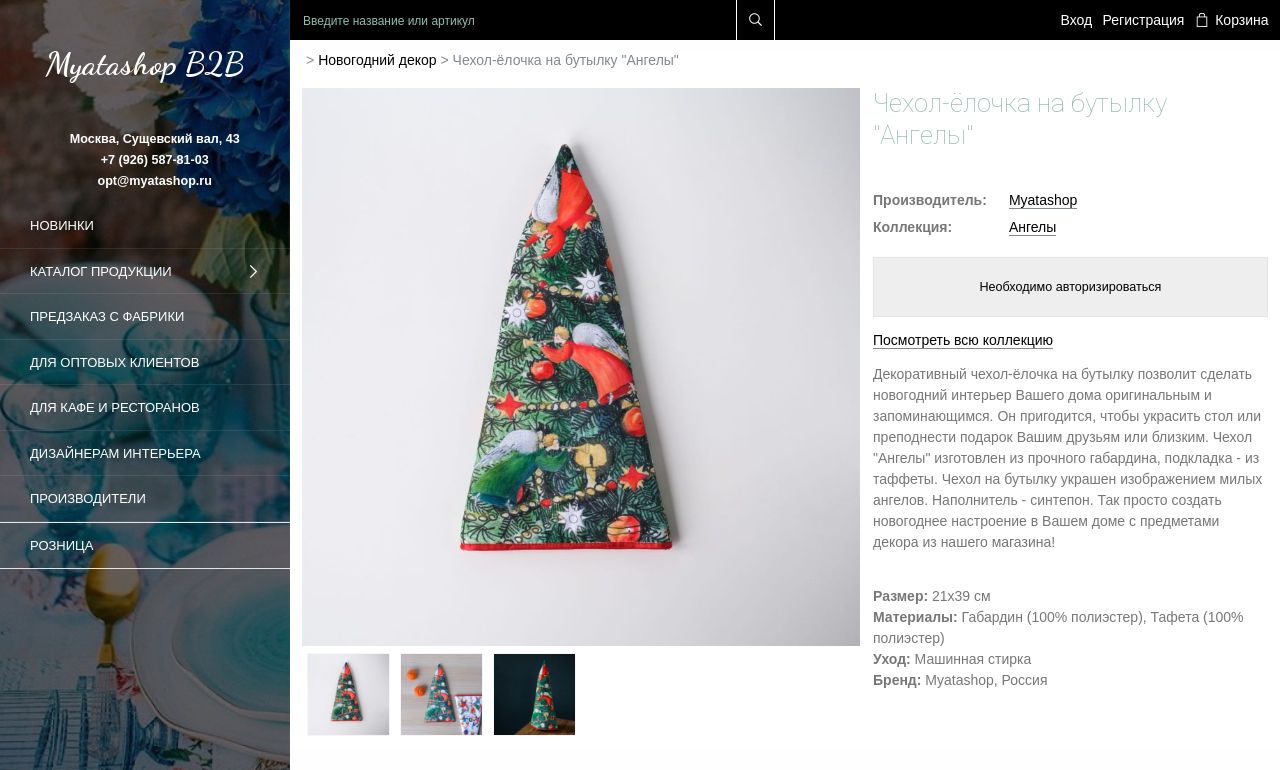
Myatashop (1043, 200)
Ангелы (1032, 227)
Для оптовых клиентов (114, 362)
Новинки (62, 225)
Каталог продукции (145, 272)
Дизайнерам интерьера (115, 453)
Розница (61, 545)
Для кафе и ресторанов (115, 407)
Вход (1077, 20)
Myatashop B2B (145, 64)
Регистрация (1144, 20)
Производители (88, 498)
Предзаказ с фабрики (107, 316)
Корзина (1232, 20)
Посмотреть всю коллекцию (963, 340)
